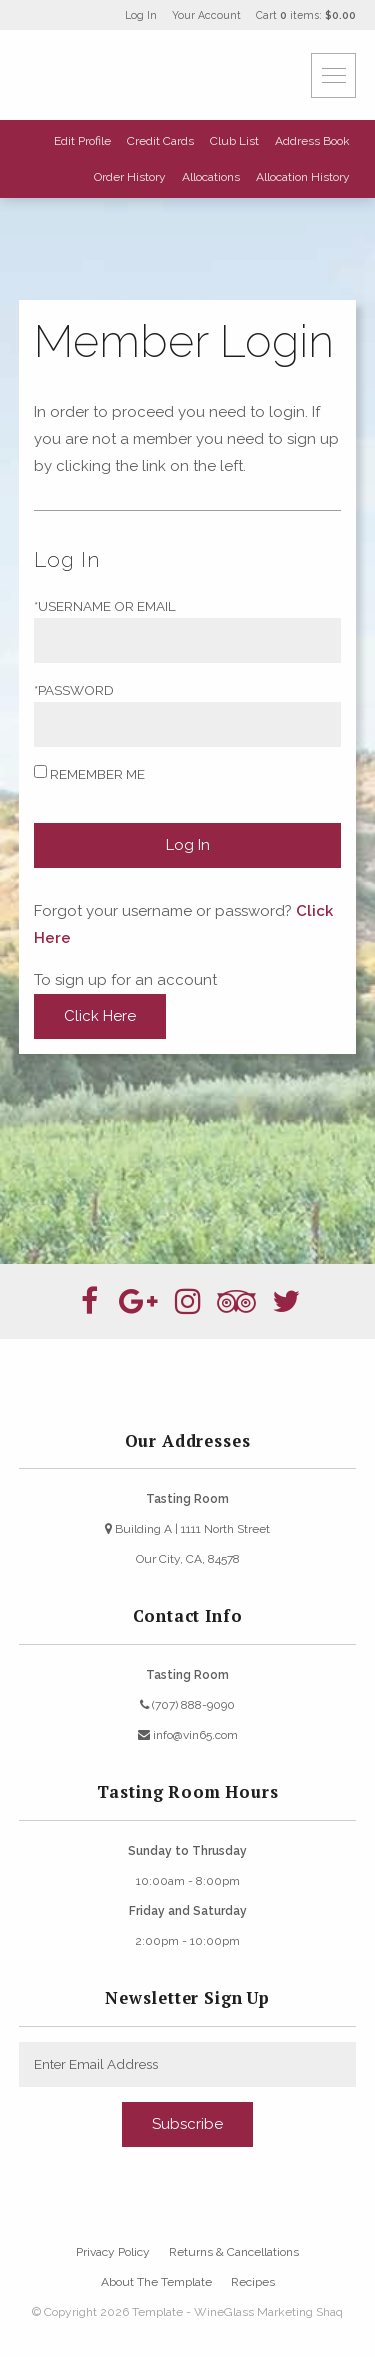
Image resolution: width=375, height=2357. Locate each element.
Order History (130, 177)
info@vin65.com (188, 1735)
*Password (74, 690)
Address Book (312, 141)
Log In (141, 15)
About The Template (156, 2282)
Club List (234, 141)
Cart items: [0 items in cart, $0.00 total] (306, 15)
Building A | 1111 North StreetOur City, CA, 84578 (187, 1544)
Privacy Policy (113, 2252)
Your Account (206, 15)
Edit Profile (82, 141)
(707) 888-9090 (187, 1705)
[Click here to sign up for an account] (100, 1016)
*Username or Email (105, 606)
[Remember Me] (40, 771)
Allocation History (303, 177)
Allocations (211, 177)
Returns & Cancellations (234, 2252)
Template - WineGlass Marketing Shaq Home (139, 75)
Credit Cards (160, 141)
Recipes (253, 2282)
